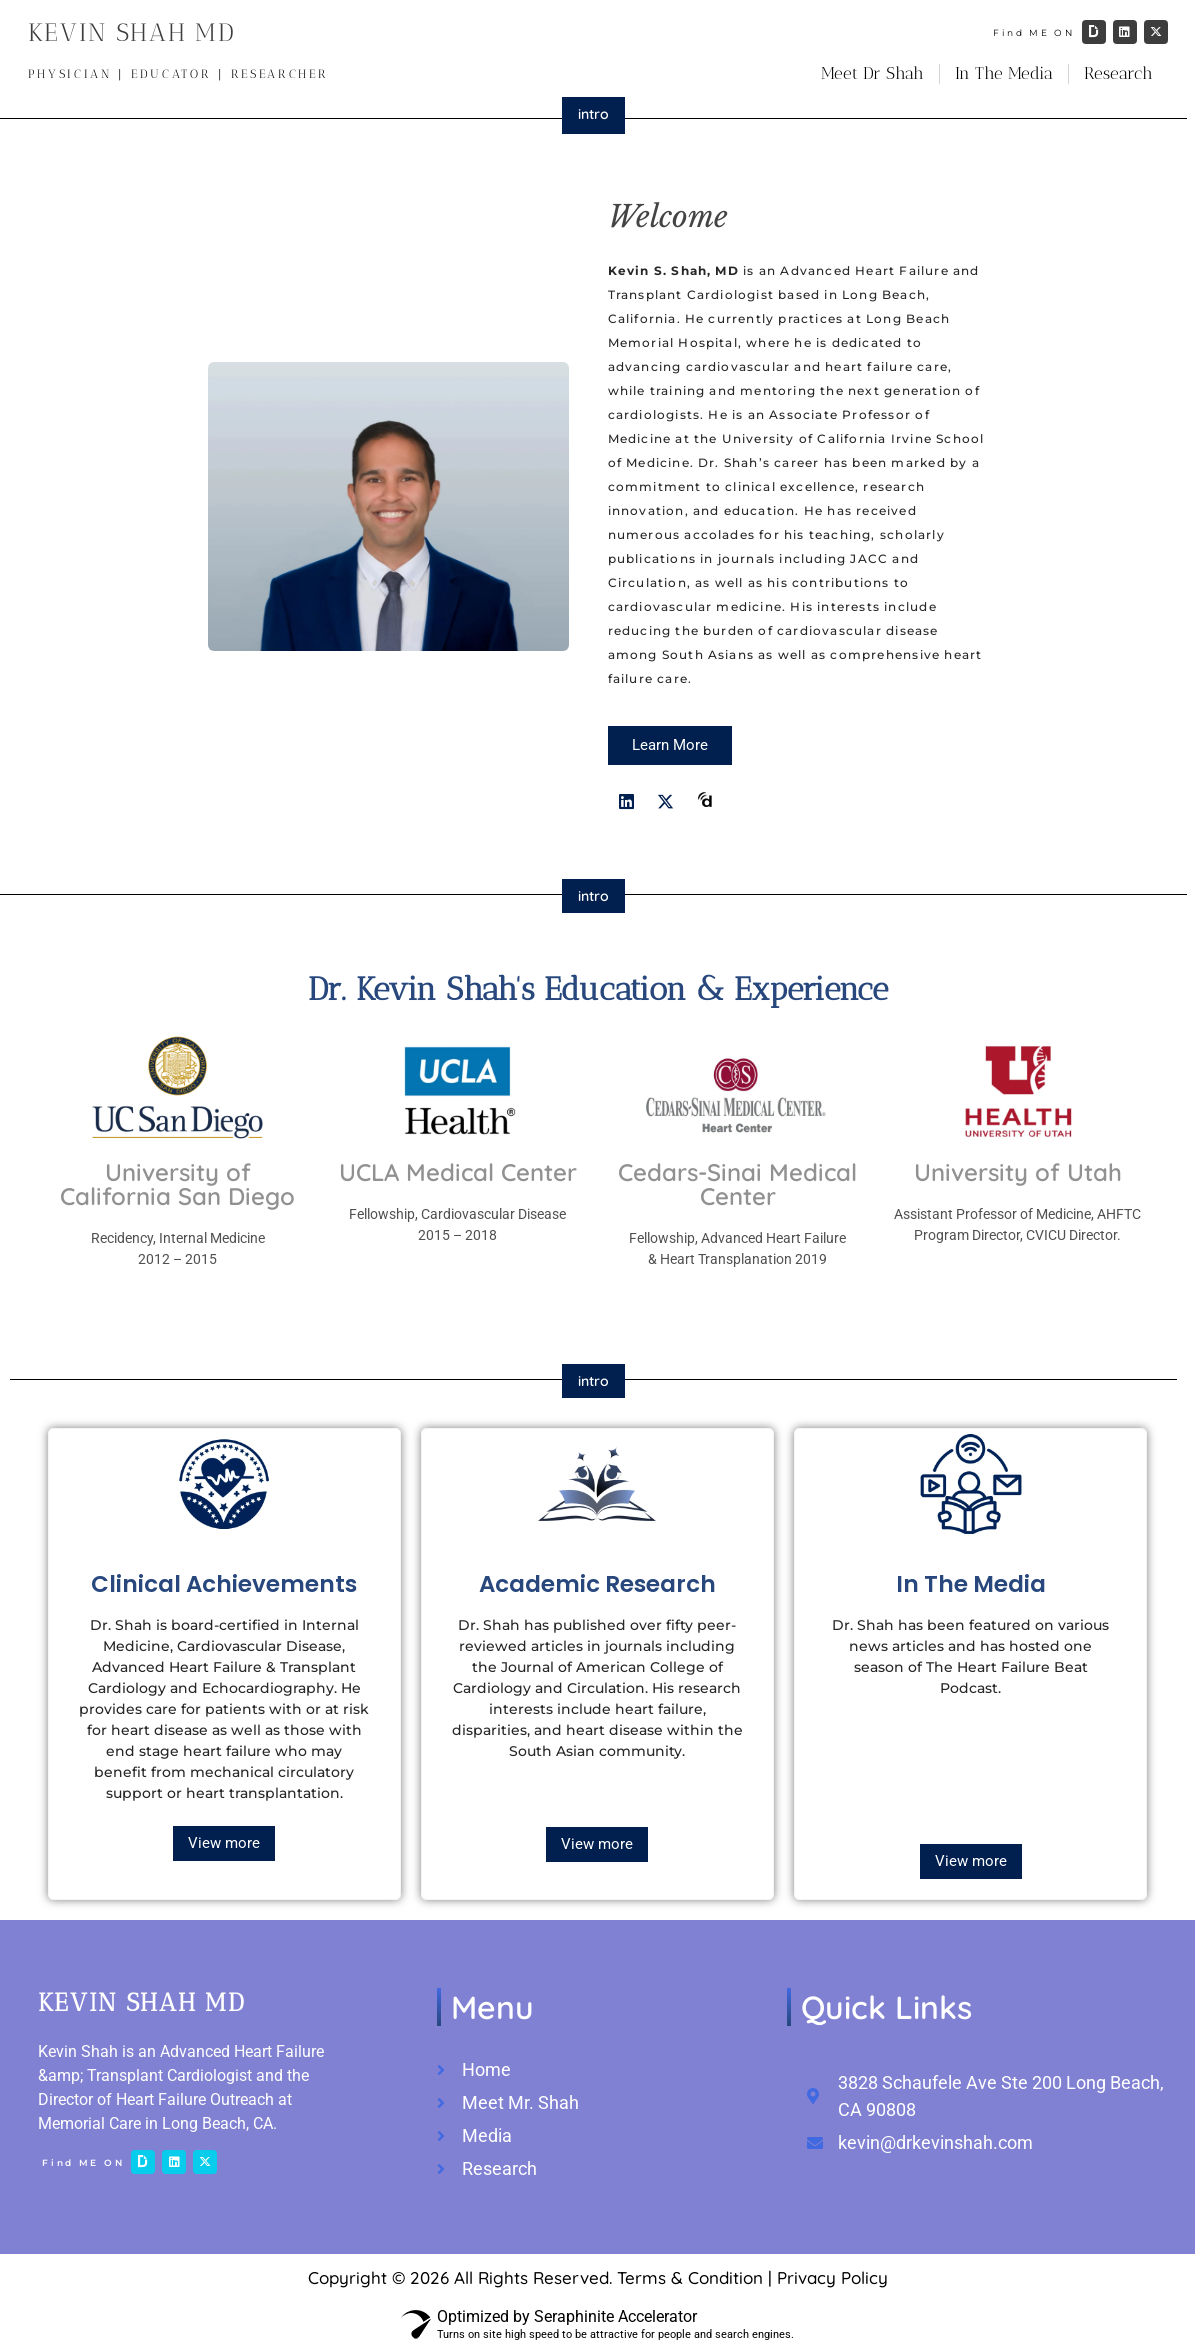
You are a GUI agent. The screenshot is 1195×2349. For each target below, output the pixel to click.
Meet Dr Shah (872, 73)
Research (1118, 73)
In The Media (1004, 73)
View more (224, 1843)
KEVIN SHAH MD (132, 32)
